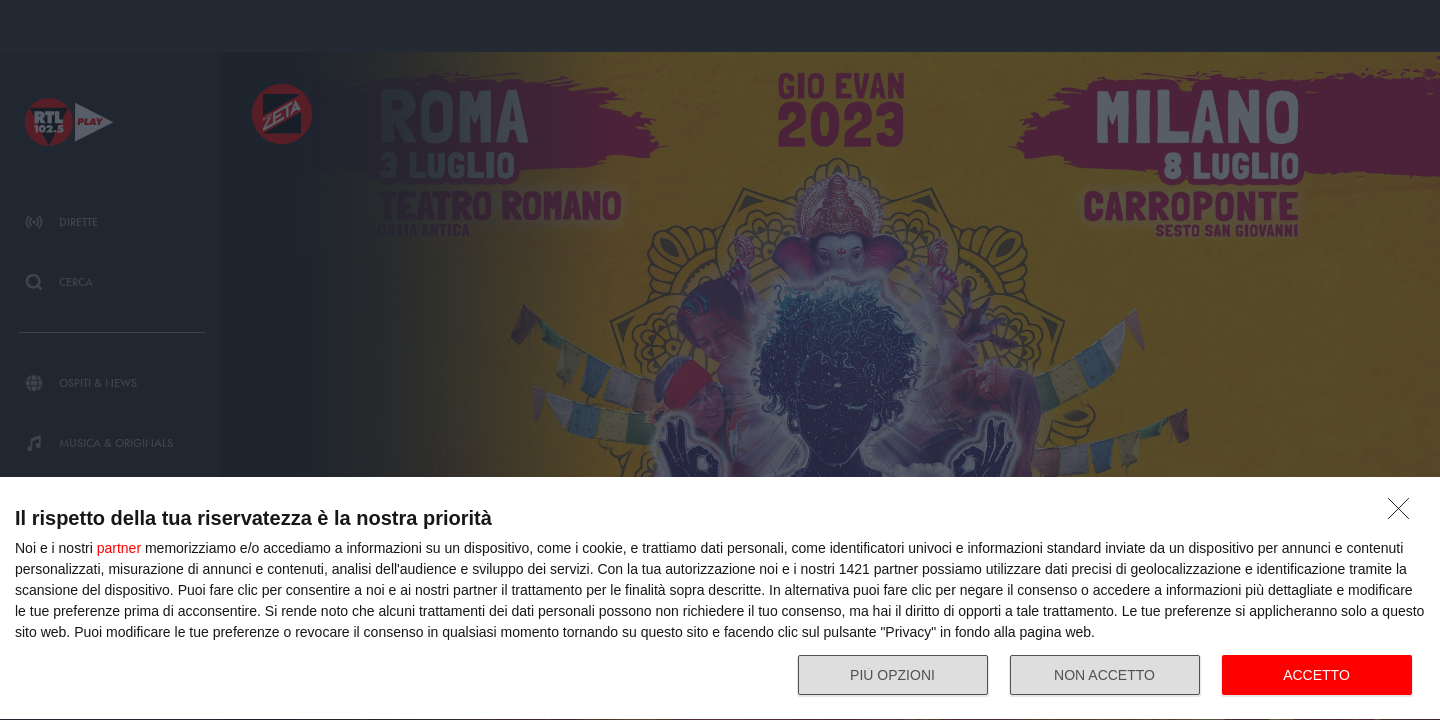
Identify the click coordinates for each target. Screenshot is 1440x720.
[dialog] (720, 599)
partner (119, 548)
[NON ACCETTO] (1404, 514)
